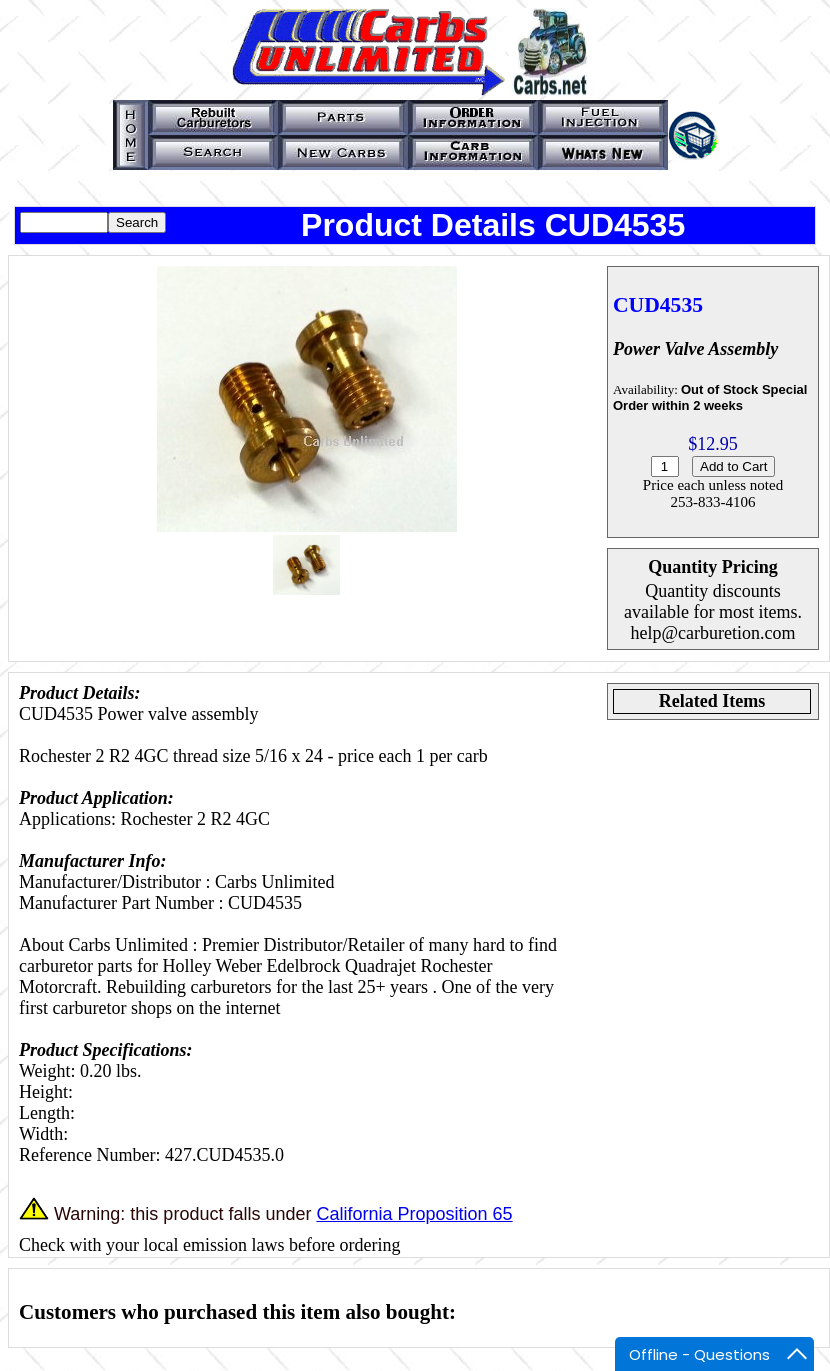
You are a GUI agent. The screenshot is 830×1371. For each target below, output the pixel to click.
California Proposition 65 (414, 1214)
